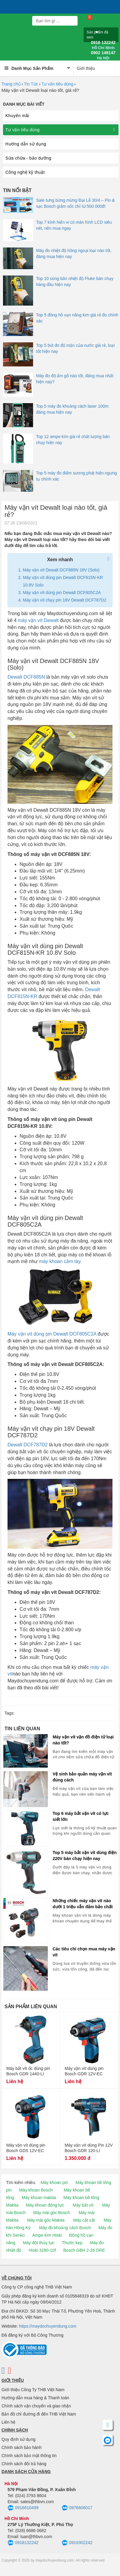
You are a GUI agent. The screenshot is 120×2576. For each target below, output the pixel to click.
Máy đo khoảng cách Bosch (65, 2227)
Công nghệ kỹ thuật (25, 172)
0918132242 (23, 2543)
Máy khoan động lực (45, 2205)
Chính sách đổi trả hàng (24, 2463)
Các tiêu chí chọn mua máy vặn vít (84, 1951)
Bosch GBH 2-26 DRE (84, 2250)
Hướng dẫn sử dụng (25, 144)
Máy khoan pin (54, 2182)
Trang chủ (11, 84)
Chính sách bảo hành (22, 2447)
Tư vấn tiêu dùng (57, 84)
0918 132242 (103, 45)
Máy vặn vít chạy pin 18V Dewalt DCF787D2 (64, 600)
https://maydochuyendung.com (47, 2326)
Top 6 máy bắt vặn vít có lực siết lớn (81, 1816)
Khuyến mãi (17, 115)
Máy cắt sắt (84, 2220)
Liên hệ (8, 2422)
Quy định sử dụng (18, 2439)
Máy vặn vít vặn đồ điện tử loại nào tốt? (83, 1739)
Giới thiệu (86, 68)
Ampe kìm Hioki (47, 2235)
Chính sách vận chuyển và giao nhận (36, 2405)
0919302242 (77, 2543)
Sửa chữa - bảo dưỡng (28, 158)
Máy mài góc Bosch (51, 2212)
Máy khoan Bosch (36, 2190)
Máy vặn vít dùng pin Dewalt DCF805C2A (62, 592)
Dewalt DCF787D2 (28, 1444)
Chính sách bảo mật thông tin (29, 2455)
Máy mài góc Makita (45, 2220)
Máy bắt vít (83, 2205)
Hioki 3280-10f (42, 2250)
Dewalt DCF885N (26, 677)
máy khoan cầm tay (60, 1261)
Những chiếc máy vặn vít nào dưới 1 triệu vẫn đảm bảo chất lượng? (83, 1904)
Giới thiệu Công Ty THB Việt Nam (33, 2389)
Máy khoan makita (39, 2197)
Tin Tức (31, 84)
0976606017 (77, 2508)
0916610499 (23, 2508)
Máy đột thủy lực (38, 2242)
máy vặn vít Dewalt (38, 620)
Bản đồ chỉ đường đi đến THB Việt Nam (39, 2414)
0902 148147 (103, 55)
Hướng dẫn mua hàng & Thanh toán (35, 2397)
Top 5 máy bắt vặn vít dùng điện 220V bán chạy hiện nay (85, 1855)
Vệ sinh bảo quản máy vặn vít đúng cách (82, 1777)
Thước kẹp (72, 2242)
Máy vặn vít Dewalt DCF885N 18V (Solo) (61, 570)
